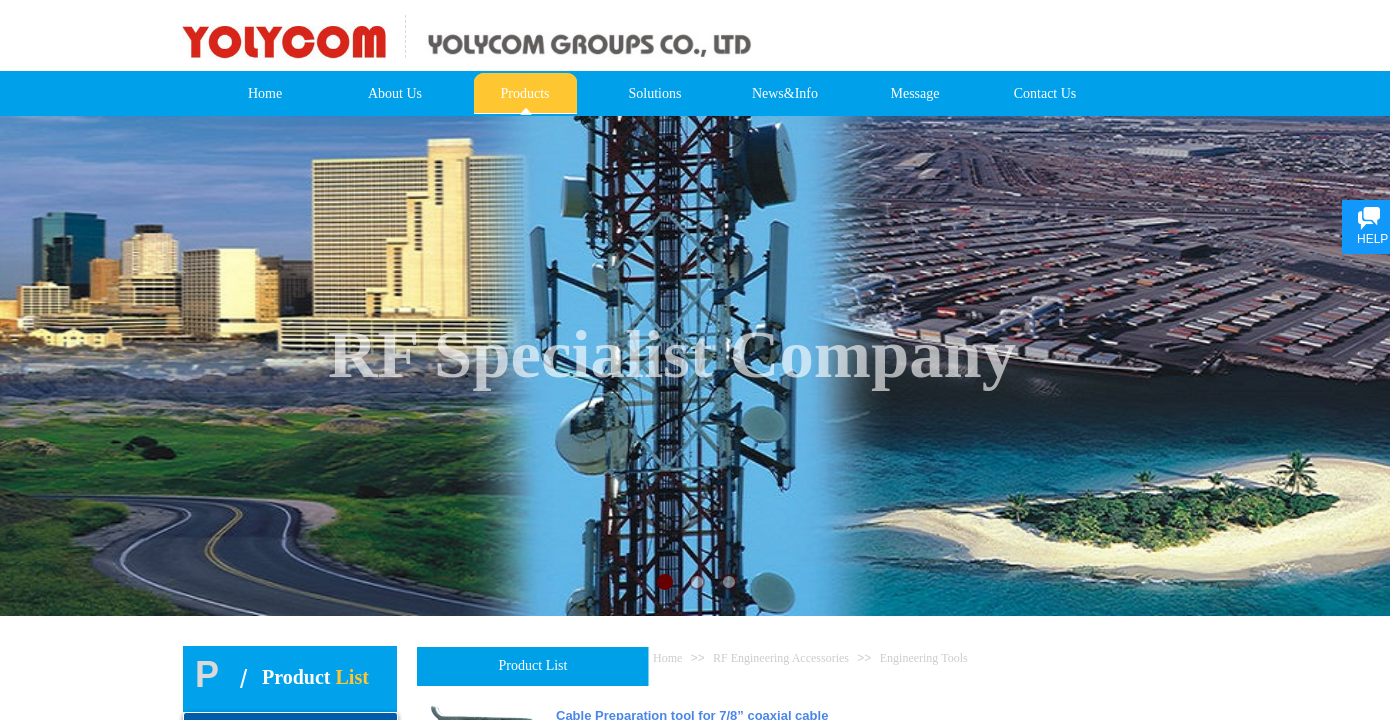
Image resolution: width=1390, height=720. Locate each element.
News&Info (785, 93)
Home (265, 93)
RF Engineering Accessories (781, 658)
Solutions (655, 93)
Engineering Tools (924, 658)
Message (915, 93)
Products (525, 93)
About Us (395, 93)
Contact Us (1045, 93)
